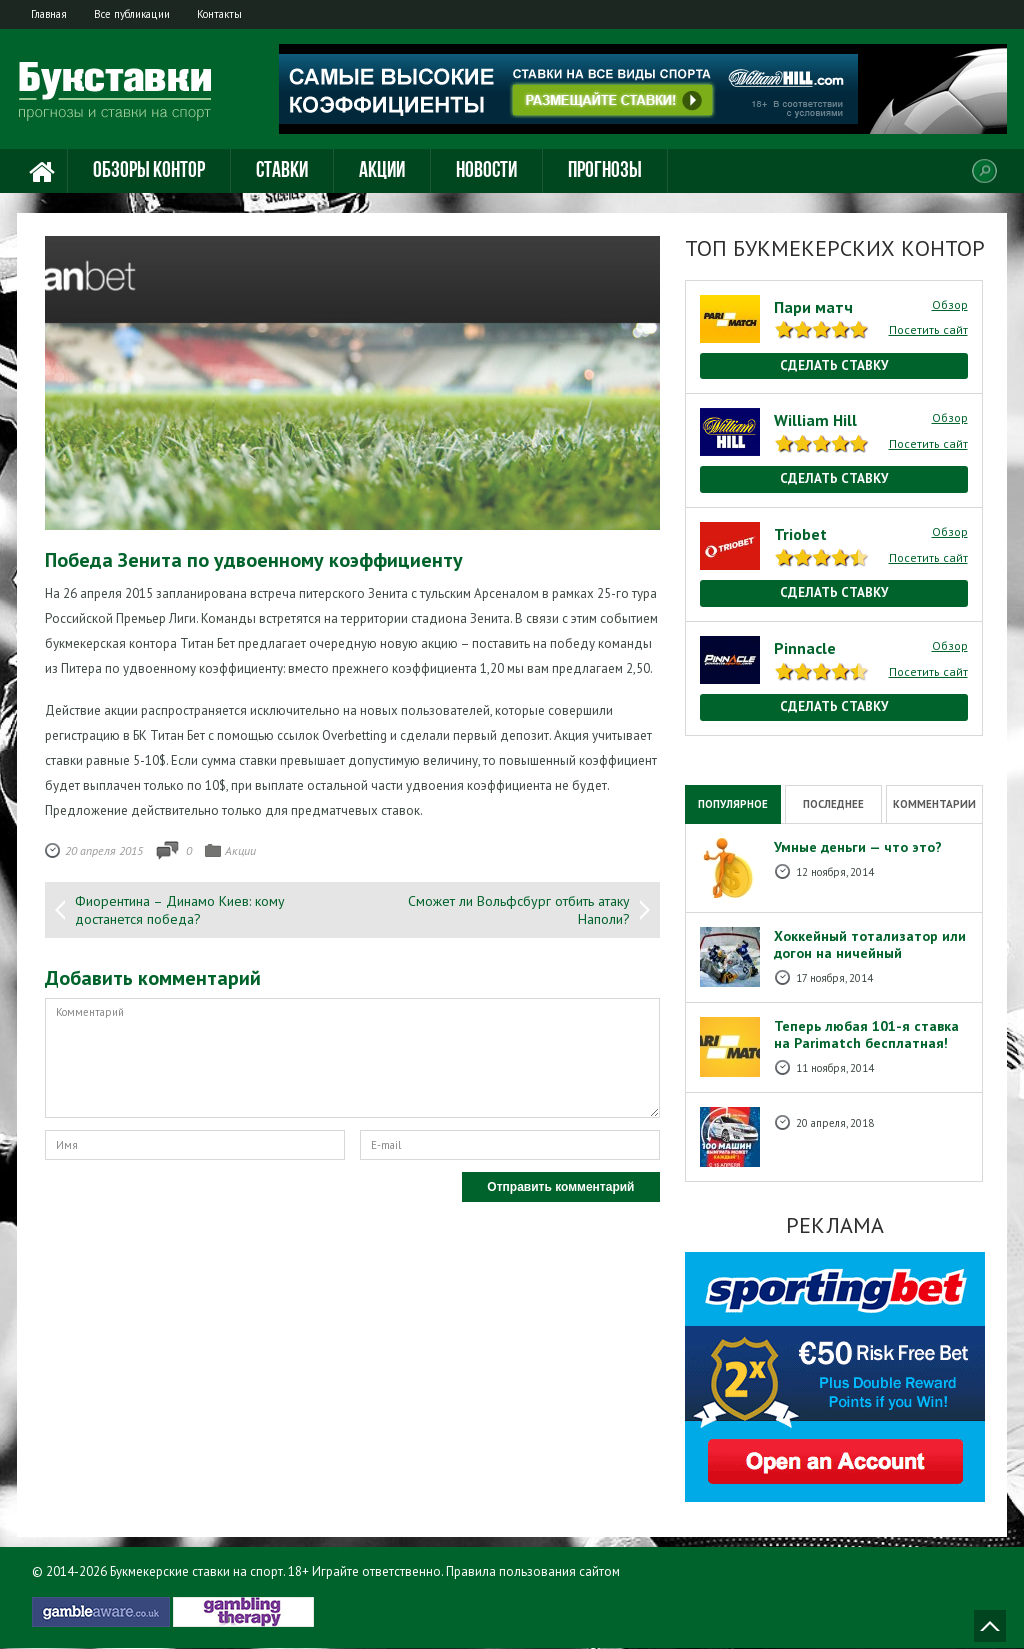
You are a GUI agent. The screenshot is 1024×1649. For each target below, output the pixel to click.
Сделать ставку (834, 365)
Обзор (950, 304)
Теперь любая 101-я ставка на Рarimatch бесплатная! (866, 1035)
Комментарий (352, 1059)
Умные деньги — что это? (858, 848)
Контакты (234, 14)
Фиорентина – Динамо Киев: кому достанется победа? (180, 911)
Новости (486, 172)
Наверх (990, 1627)
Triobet (800, 535)
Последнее (833, 804)
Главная (52, 14)
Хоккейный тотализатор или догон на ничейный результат (870, 954)
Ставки (282, 172)
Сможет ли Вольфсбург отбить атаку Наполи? (519, 911)
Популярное (733, 804)
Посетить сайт (928, 330)
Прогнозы (605, 172)
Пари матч (813, 307)
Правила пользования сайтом (533, 1572)
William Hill (815, 421)
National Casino (728, 745)
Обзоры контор (149, 172)
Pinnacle (805, 648)
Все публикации (141, 14)
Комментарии (934, 804)
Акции (382, 172)
